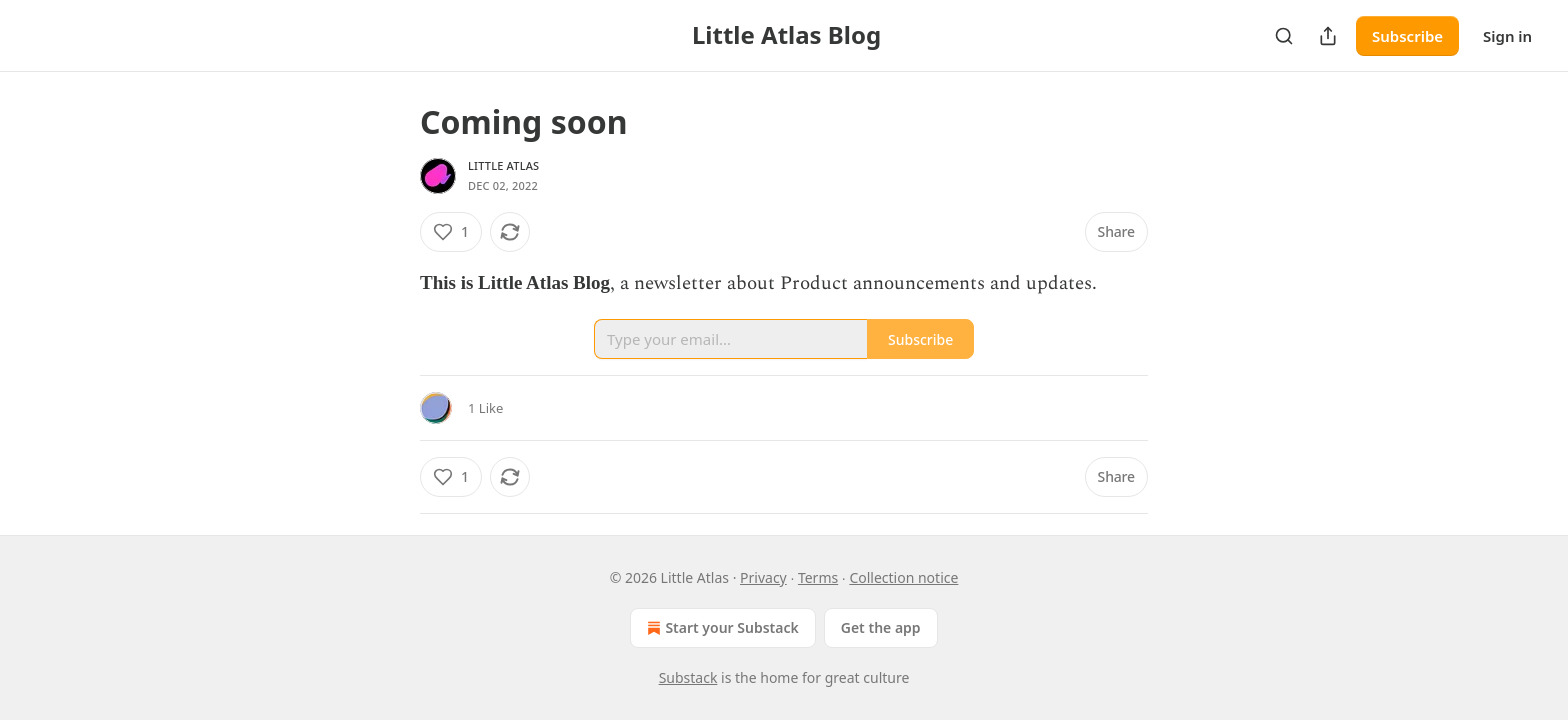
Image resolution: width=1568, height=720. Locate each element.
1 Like (485, 408)
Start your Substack (720, 628)
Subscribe (1407, 36)
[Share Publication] (1328, 36)
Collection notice (903, 577)
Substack (688, 677)
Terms (818, 577)
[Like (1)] (451, 232)
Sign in (1507, 36)
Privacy (763, 577)
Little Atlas (503, 165)
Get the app (881, 627)
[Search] (1284, 36)
